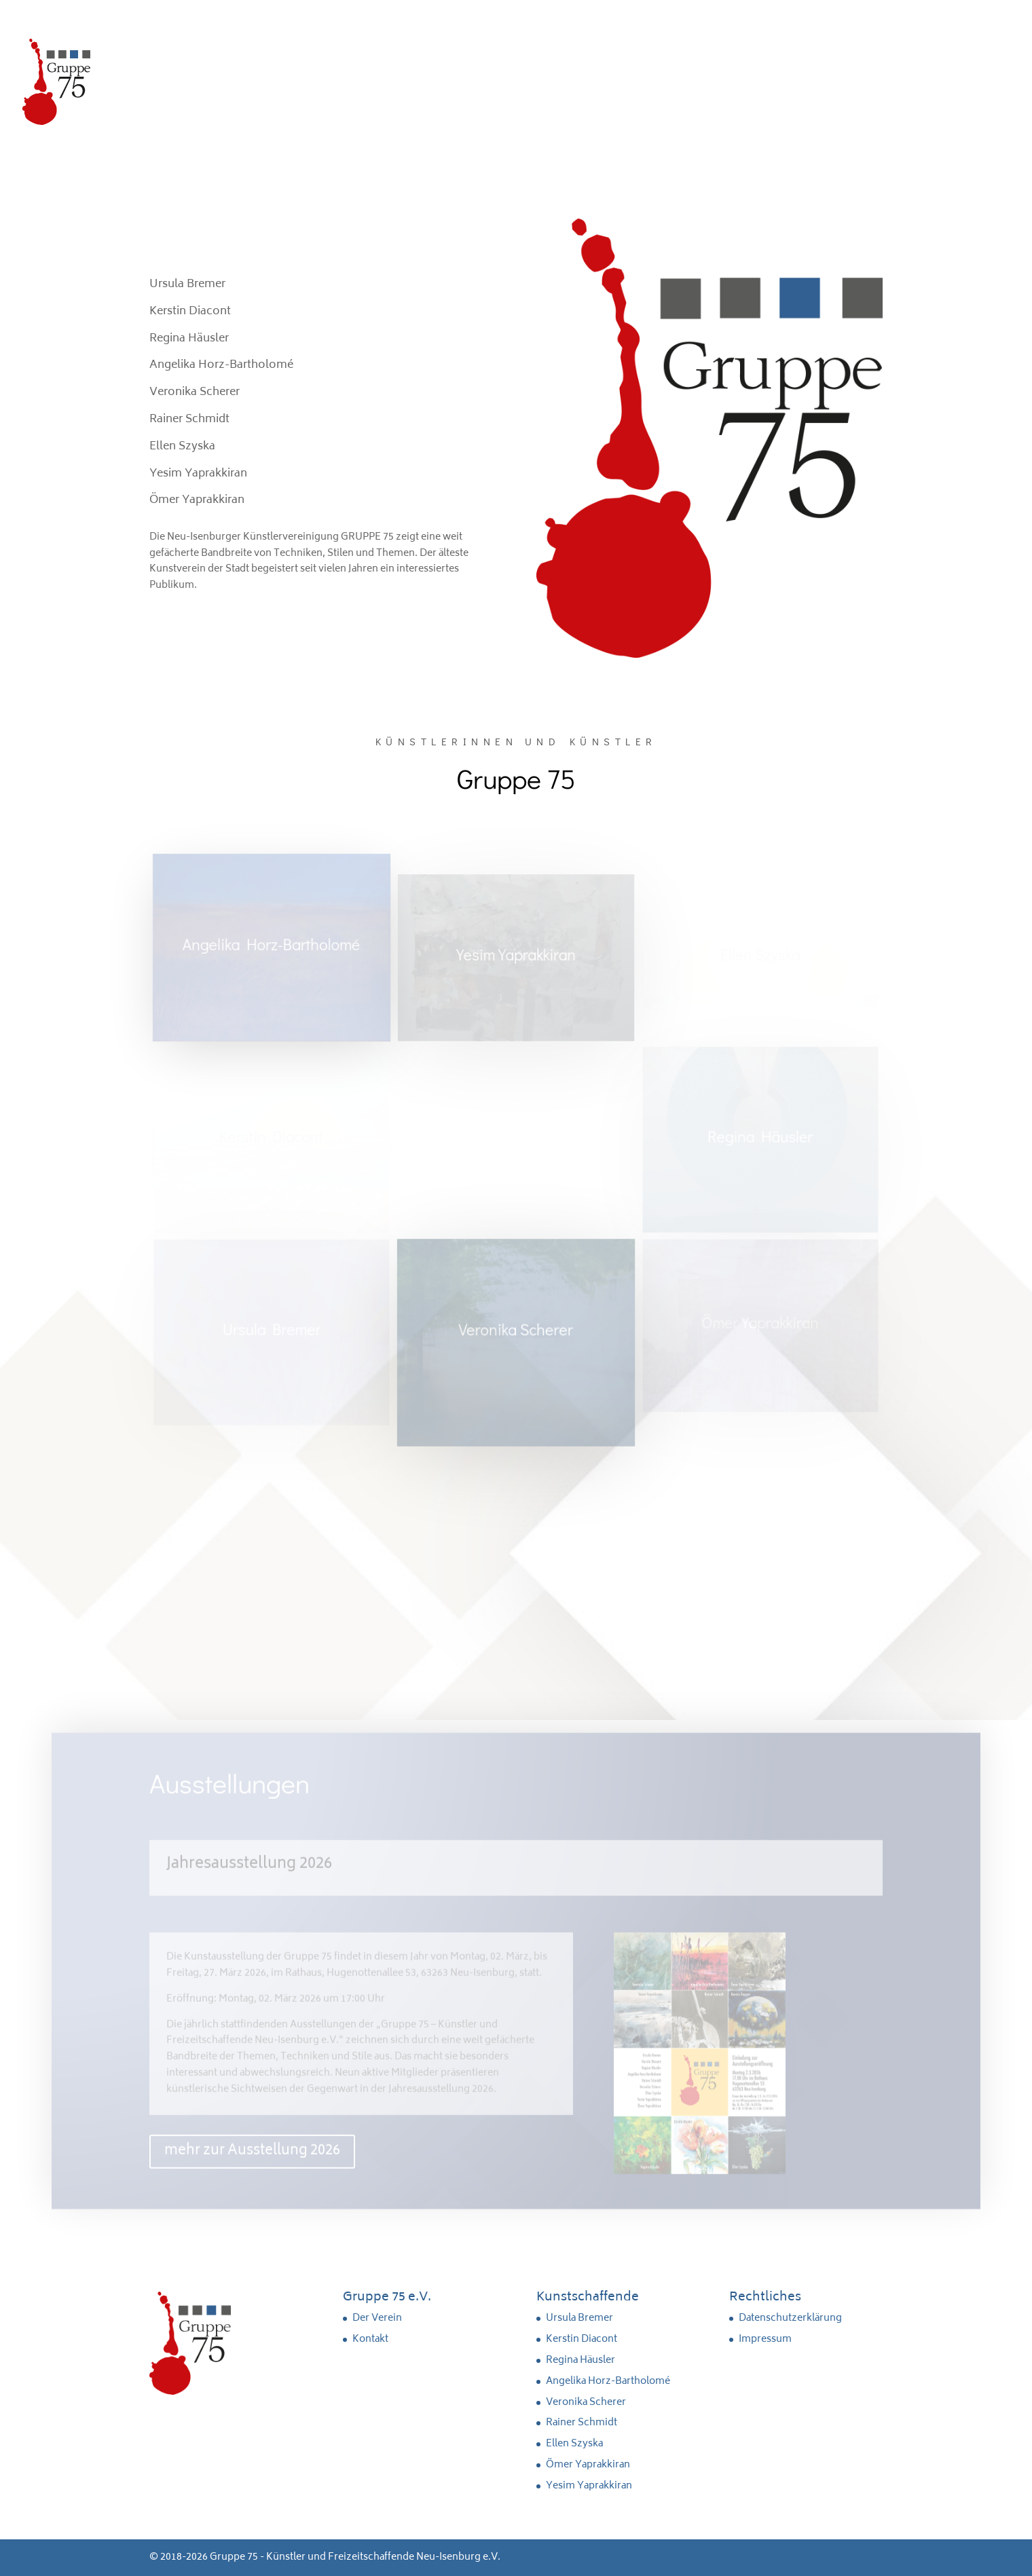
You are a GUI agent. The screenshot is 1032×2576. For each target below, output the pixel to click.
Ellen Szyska (574, 2443)
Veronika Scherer (586, 2402)
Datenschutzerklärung (790, 2318)
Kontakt (370, 2339)
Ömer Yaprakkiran (588, 2465)
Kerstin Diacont (581, 2339)
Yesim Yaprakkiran (589, 2486)
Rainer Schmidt (581, 2422)
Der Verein (377, 2318)
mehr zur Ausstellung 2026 (252, 2157)
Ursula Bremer (579, 2318)
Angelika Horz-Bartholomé (608, 2381)
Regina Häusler (580, 2360)
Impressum (765, 2339)
